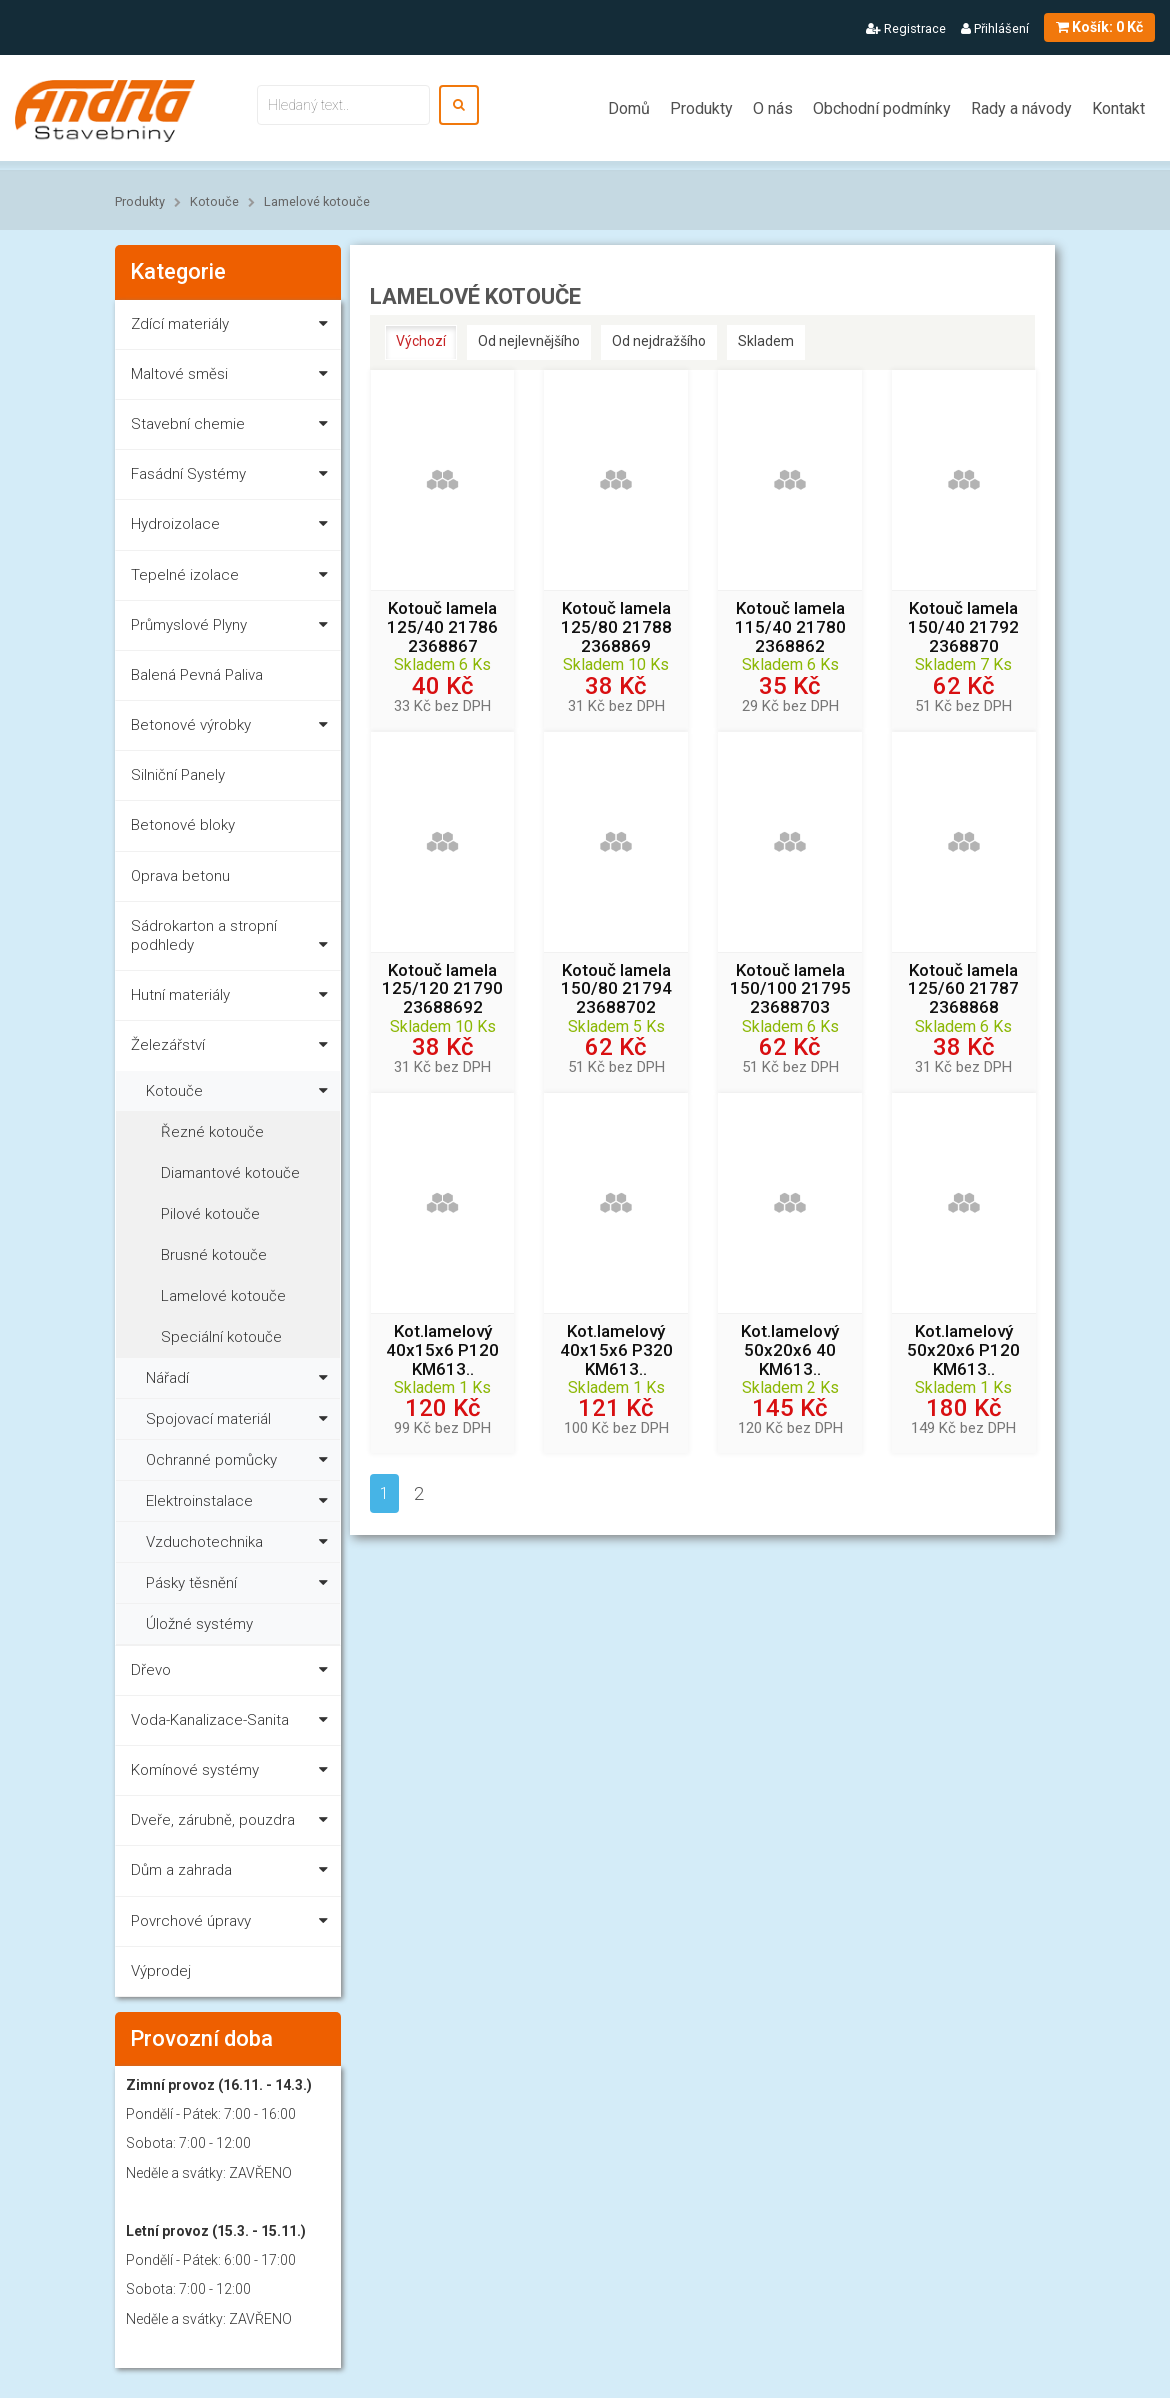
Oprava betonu (180, 876)
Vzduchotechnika (241, 1539)
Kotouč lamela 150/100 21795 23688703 (790, 989)
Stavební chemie (233, 427)
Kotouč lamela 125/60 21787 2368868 (963, 989)
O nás (773, 108)
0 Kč (1099, 27)
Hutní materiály (233, 998)
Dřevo (233, 1673)
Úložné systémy (199, 1624)
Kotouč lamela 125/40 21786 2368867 (442, 627)
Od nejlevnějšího (529, 341)
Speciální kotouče (221, 1337)
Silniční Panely (178, 775)
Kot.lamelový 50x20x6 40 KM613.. (790, 1350)
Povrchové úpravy (233, 1924)
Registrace (906, 28)
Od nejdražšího (659, 341)
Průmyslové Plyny (233, 628)
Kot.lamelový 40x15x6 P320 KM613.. (616, 1350)
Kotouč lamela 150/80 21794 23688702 (616, 989)
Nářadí (241, 1375)
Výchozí (421, 341)
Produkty (701, 108)
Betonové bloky (183, 825)
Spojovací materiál (241, 1416)
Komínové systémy (233, 1773)
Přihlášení (995, 28)
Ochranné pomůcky (241, 1457)
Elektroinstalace (241, 1498)
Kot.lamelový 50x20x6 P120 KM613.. (963, 1350)
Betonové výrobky (233, 728)
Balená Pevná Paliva (197, 675)
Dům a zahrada (233, 1873)
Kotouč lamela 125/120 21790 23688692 (442, 989)
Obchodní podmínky (882, 108)
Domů (629, 108)
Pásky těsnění (241, 1580)
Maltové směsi (233, 377)
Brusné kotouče (214, 1255)
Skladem (766, 341)
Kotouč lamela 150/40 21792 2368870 (963, 627)
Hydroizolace (233, 527)
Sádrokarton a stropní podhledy (233, 939)
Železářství (233, 1048)
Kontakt (1118, 108)
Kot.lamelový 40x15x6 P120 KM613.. (442, 1350)
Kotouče (214, 201)
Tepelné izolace (233, 578)
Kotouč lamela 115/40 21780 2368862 (790, 627)
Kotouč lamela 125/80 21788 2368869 (616, 627)
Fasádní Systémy (233, 477)
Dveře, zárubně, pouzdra (233, 1823)
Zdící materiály (233, 327)
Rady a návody (1021, 108)
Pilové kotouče (210, 1214)
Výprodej (161, 1971)
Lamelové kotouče (317, 201)
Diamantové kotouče (230, 1173)
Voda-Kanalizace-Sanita (233, 1723)
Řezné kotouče (212, 1132)
